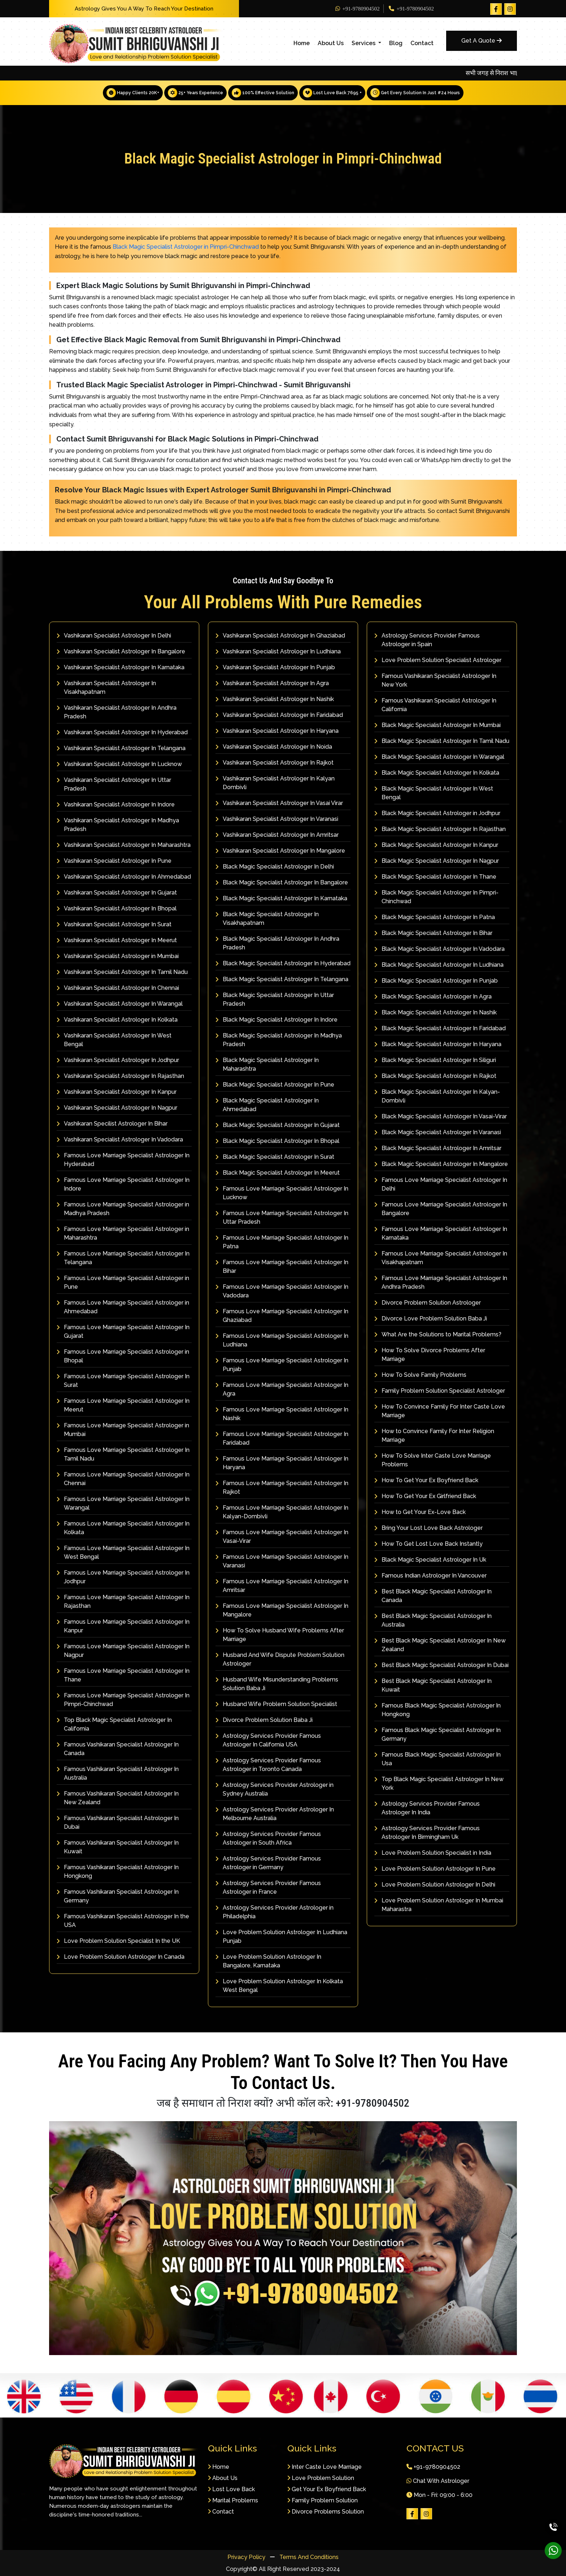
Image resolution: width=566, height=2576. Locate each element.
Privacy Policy (247, 2556)
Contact (422, 43)
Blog (395, 43)
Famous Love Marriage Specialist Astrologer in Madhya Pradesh (123, 1209)
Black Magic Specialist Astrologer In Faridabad (440, 1028)
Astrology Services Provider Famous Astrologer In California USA (268, 1740)
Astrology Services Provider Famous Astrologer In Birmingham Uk (427, 1832)
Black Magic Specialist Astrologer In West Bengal (433, 793)
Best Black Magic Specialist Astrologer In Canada (433, 1596)
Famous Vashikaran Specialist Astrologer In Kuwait (118, 1847)
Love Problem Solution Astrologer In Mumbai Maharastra (438, 1905)
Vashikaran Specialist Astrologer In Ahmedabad (124, 876)
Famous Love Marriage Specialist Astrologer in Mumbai (123, 1429)
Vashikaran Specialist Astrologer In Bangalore (121, 651)
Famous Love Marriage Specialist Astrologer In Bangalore (440, 1209)
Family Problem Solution (322, 2500)
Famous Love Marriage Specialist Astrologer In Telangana (123, 1258)
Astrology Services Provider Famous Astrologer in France (268, 1887)
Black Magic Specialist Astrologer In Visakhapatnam (267, 918)
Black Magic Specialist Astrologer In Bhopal (277, 1140)
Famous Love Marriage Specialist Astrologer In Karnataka (440, 1233)
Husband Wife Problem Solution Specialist (276, 1704)
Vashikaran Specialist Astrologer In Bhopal (117, 908)
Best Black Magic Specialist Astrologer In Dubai (441, 1665)
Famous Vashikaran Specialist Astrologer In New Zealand (118, 1798)
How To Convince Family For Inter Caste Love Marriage (439, 1411)
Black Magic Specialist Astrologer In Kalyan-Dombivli (437, 1096)
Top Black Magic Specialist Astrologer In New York (439, 1783)
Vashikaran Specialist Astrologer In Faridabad (279, 715)
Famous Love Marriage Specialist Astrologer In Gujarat (123, 1331)
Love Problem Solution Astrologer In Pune (435, 1868)
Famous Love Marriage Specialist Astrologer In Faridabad (281, 1438)
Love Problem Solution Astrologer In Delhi (434, 1884)
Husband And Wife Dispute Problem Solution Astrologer (279, 1659)
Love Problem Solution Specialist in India (432, 1852)
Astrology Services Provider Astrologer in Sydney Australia (274, 1789)
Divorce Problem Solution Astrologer (427, 1302)
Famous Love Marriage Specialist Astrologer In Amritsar (281, 1585)
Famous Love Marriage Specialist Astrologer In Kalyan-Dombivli (281, 1512)
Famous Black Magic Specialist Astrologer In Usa (437, 1759)
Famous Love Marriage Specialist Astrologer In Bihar (281, 1266)
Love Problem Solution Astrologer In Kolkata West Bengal (279, 1985)
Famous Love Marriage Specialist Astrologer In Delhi (440, 1184)
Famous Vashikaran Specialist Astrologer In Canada (118, 1749)
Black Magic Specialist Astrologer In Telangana (281, 979)
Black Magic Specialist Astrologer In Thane (435, 876)
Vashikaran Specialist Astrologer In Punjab (275, 667)
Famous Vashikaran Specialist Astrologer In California (435, 705)
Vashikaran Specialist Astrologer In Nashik (274, 699)
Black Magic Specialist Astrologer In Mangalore (441, 1164)
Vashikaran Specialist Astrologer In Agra (272, 683)
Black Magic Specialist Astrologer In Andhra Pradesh (277, 943)
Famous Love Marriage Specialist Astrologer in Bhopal (123, 1356)
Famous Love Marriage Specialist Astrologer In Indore (123, 1184)
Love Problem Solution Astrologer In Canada (120, 1956)
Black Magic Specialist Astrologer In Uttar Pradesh (274, 999)
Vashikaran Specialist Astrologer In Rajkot (274, 762)
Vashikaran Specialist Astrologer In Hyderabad (122, 732)
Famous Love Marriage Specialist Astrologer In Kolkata (123, 1528)
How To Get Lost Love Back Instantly (428, 1543)
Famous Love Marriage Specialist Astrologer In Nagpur (123, 1650)
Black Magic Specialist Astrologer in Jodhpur (437, 813)
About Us (331, 43)
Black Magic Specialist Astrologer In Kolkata (436, 772)
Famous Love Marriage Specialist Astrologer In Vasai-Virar (281, 1536)
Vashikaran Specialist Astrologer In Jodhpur (118, 1060)
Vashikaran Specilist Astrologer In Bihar (112, 1123)
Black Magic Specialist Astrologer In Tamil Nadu (441, 740)
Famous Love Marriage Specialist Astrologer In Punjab (281, 1364)
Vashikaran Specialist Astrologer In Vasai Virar (279, 803)
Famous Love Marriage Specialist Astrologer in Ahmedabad (123, 1307)
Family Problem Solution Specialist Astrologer (439, 1390)
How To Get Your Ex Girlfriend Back (425, 1496)
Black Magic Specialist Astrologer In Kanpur (436, 844)
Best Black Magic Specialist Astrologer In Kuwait (433, 1685)
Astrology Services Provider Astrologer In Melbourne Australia (274, 1814)
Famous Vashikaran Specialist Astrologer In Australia (118, 1773)
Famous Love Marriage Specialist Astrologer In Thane (123, 1675)
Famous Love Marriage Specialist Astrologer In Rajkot (281, 1487)
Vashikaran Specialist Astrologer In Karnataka (120, 667)
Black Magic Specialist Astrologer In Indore (276, 1019)
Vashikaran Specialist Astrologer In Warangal (120, 1003)
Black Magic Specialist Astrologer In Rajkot (435, 1075)
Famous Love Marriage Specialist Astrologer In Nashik (281, 1414)
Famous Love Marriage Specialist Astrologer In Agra (281, 1389)
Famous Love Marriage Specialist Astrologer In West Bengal (123, 1552)
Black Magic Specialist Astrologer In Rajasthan (440, 829)
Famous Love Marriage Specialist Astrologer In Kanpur (123, 1626)
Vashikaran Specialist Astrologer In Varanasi (276, 818)
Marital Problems (233, 2500)
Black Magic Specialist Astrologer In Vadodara (439, 948)
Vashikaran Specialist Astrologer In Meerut (117, 940)
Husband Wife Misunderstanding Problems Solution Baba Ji (276, 1684)
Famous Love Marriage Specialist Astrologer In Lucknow (281, 1193)
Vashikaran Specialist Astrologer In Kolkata (117, 1019)
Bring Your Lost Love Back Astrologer (428, 1527)
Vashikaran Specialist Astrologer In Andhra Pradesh (117, 712)
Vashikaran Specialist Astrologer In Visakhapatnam (106, 687)
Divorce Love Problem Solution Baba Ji (430, 1318)
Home (301, 43)
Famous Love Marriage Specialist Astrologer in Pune (123, 1282)
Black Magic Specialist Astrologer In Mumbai (437, 725)
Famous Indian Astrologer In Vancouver (430, 1575)
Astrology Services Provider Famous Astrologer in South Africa (268, 1838)
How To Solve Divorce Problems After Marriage (429, 1354)
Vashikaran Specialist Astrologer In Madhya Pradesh (118, 824)
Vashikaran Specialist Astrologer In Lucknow (119, 764)
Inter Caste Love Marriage (324, 2466)
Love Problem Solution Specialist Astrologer (437, 660)
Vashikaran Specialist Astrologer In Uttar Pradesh (114, 784)
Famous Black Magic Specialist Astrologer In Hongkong (437, 1710)
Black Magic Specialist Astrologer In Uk (430, 1559)
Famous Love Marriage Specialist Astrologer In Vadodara (281, 1291)
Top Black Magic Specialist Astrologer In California (114, 1724)
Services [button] (364, 43)
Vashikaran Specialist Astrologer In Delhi (114, 635)
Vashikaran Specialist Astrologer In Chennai (118, 987)
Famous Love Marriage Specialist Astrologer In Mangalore (281, 1610)
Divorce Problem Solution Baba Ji (264, 1719)
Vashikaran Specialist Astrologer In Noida (273, 746)
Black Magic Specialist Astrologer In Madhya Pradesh (278, 1040)
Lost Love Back (231, 2488)
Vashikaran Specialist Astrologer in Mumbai (118, 956)
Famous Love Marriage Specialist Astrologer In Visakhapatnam (440, 1258)
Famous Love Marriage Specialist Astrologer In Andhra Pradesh (440, 1282)
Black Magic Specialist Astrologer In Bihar (433, 933)
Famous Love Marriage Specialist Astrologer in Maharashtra (123, 1233)
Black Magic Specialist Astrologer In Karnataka (281, 898)
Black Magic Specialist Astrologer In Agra (433, 996)
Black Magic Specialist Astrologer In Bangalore (281, 882)
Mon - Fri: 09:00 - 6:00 (439, 2494)
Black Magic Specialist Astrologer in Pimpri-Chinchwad (186, 246)
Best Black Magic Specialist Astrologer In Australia (433, 1620)
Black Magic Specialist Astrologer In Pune (274, 1084)
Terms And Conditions (309, 2556)
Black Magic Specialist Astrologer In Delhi (274, 866)
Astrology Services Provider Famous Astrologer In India (427, 1808)
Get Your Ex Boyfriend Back (326, 2488)
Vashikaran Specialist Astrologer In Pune (114, 860)
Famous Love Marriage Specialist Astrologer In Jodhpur (123, 1577)
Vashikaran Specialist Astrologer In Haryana (277, 730)
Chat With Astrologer (437, 2480)
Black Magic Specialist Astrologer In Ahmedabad (267, 1105)
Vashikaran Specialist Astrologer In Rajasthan (120, 1075)
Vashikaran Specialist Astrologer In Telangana (121, 748)
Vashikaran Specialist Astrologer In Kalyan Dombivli (275, 783)
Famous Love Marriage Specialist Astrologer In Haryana (281, 1463)
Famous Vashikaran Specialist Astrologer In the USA (123, 1920)
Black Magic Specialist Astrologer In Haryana (437, 1044)
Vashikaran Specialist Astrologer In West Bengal (114, 1040)
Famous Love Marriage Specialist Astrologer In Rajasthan (123, 1601)
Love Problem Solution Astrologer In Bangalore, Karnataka (268, 1961)
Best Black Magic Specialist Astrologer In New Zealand (440, 1645)
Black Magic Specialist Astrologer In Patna (434, 917)
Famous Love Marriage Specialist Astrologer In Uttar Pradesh (281, 1217)
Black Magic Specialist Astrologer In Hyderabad (283, 963)
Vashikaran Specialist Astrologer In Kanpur (117, 1091)
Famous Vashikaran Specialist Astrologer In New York (435, 680)
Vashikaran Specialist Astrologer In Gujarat (117, 892)
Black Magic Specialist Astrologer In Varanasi (437, 1132)
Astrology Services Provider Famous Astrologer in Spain (427, 640)
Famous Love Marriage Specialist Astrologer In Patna (281, 1242)
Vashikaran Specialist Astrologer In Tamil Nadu (122, 972)
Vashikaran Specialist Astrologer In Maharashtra (124, 844)
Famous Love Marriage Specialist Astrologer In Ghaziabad (281, 1315)
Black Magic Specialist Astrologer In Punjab (436, 980)
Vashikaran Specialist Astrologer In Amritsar (277, 834)
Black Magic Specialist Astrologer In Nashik (435, 1012)
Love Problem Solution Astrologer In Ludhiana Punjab (281, 1936)
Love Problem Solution (320, 2477)
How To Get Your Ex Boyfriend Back (426, 1480)
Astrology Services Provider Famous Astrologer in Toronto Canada (268, 1764)
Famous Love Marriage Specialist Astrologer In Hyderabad (123, 1159)
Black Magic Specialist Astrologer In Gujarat (277, 1125)
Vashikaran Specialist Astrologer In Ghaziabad (280, 635)
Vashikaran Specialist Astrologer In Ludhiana (278, 651)
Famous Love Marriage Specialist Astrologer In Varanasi (281, 1561)
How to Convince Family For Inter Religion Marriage (434, 1435)
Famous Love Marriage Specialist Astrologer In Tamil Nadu (123, 1454)
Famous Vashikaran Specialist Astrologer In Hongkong (118, 1871)
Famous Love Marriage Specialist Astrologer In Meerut (123, 1405)
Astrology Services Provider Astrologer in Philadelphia (274, 1912)
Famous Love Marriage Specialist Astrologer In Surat (123, 1380)
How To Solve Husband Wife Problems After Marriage (279, 1634)
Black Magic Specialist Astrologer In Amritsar (437, 1148)
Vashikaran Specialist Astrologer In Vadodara (120, 1139)
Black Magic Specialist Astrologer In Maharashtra (267, 1064)
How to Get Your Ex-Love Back (420, 1512)
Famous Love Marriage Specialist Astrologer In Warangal (123, 1503)
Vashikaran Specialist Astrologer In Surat (114, 924)
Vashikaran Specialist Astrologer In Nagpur (117, 1107)
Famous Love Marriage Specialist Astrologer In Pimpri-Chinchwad (123, 1699)
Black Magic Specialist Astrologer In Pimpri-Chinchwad (436, 897)
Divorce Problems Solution (325, 2511)
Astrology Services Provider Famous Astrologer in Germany (268, 1863)
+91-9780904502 (357, 9)
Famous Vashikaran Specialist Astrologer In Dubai (118, 1822)
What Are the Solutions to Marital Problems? (437, 1334)
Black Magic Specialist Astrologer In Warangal (439, 756)
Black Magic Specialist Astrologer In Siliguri (435, 1060)
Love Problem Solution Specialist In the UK (118, 1940)
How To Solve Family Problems (420, 1374)
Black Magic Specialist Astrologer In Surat (274, 1156)
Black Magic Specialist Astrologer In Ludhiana (439, 964)
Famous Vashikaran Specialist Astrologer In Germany (118, 1896)
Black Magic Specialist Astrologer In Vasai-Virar (440, 1116)
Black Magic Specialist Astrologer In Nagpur (436, 860)
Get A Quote (481, 40)
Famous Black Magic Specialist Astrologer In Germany (437, 1734)
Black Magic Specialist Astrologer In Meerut (277, 1172)
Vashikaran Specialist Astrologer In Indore (116, 804)
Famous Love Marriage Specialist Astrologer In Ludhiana (281, 1340)
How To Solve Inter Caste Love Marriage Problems (432, 1460)
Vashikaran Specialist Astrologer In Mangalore (280, 850)
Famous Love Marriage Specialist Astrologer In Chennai (123, 1479)
